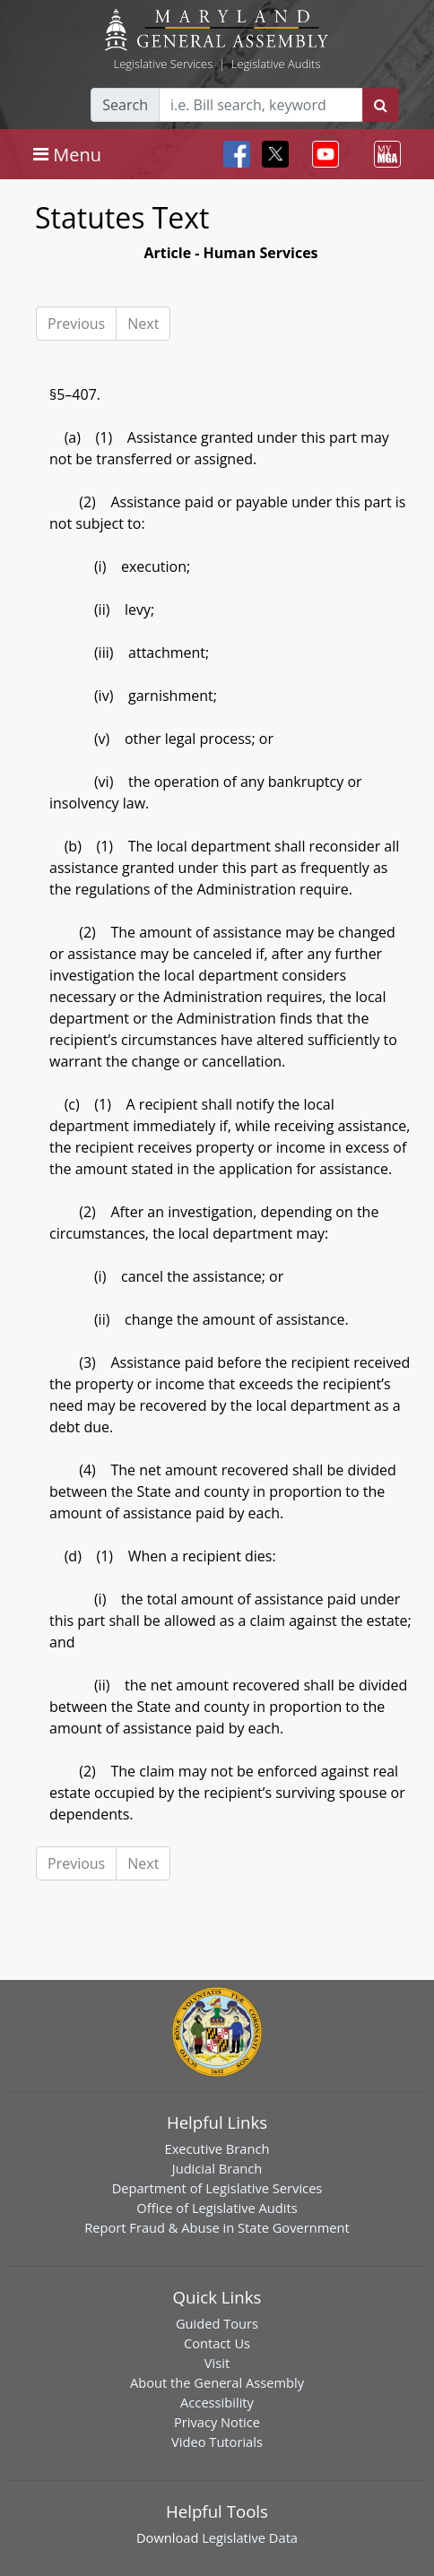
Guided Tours (217, 2323)
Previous (76, 323)
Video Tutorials (217, 2442)
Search (125, 105)
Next (143, 323)
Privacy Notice (217, 2422)
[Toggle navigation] (67, 154)
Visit (217, 2363)
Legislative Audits (276, 64)
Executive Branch (217, 2148)
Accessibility (217, 2402)
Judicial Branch (217, 2168)
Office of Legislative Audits (216, 2208)
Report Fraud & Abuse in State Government (216, 2227)
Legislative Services (163, 64)
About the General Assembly (217, 2382)
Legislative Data (250, 2537)
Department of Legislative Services (217, 2188)
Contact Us (217, 2343)
